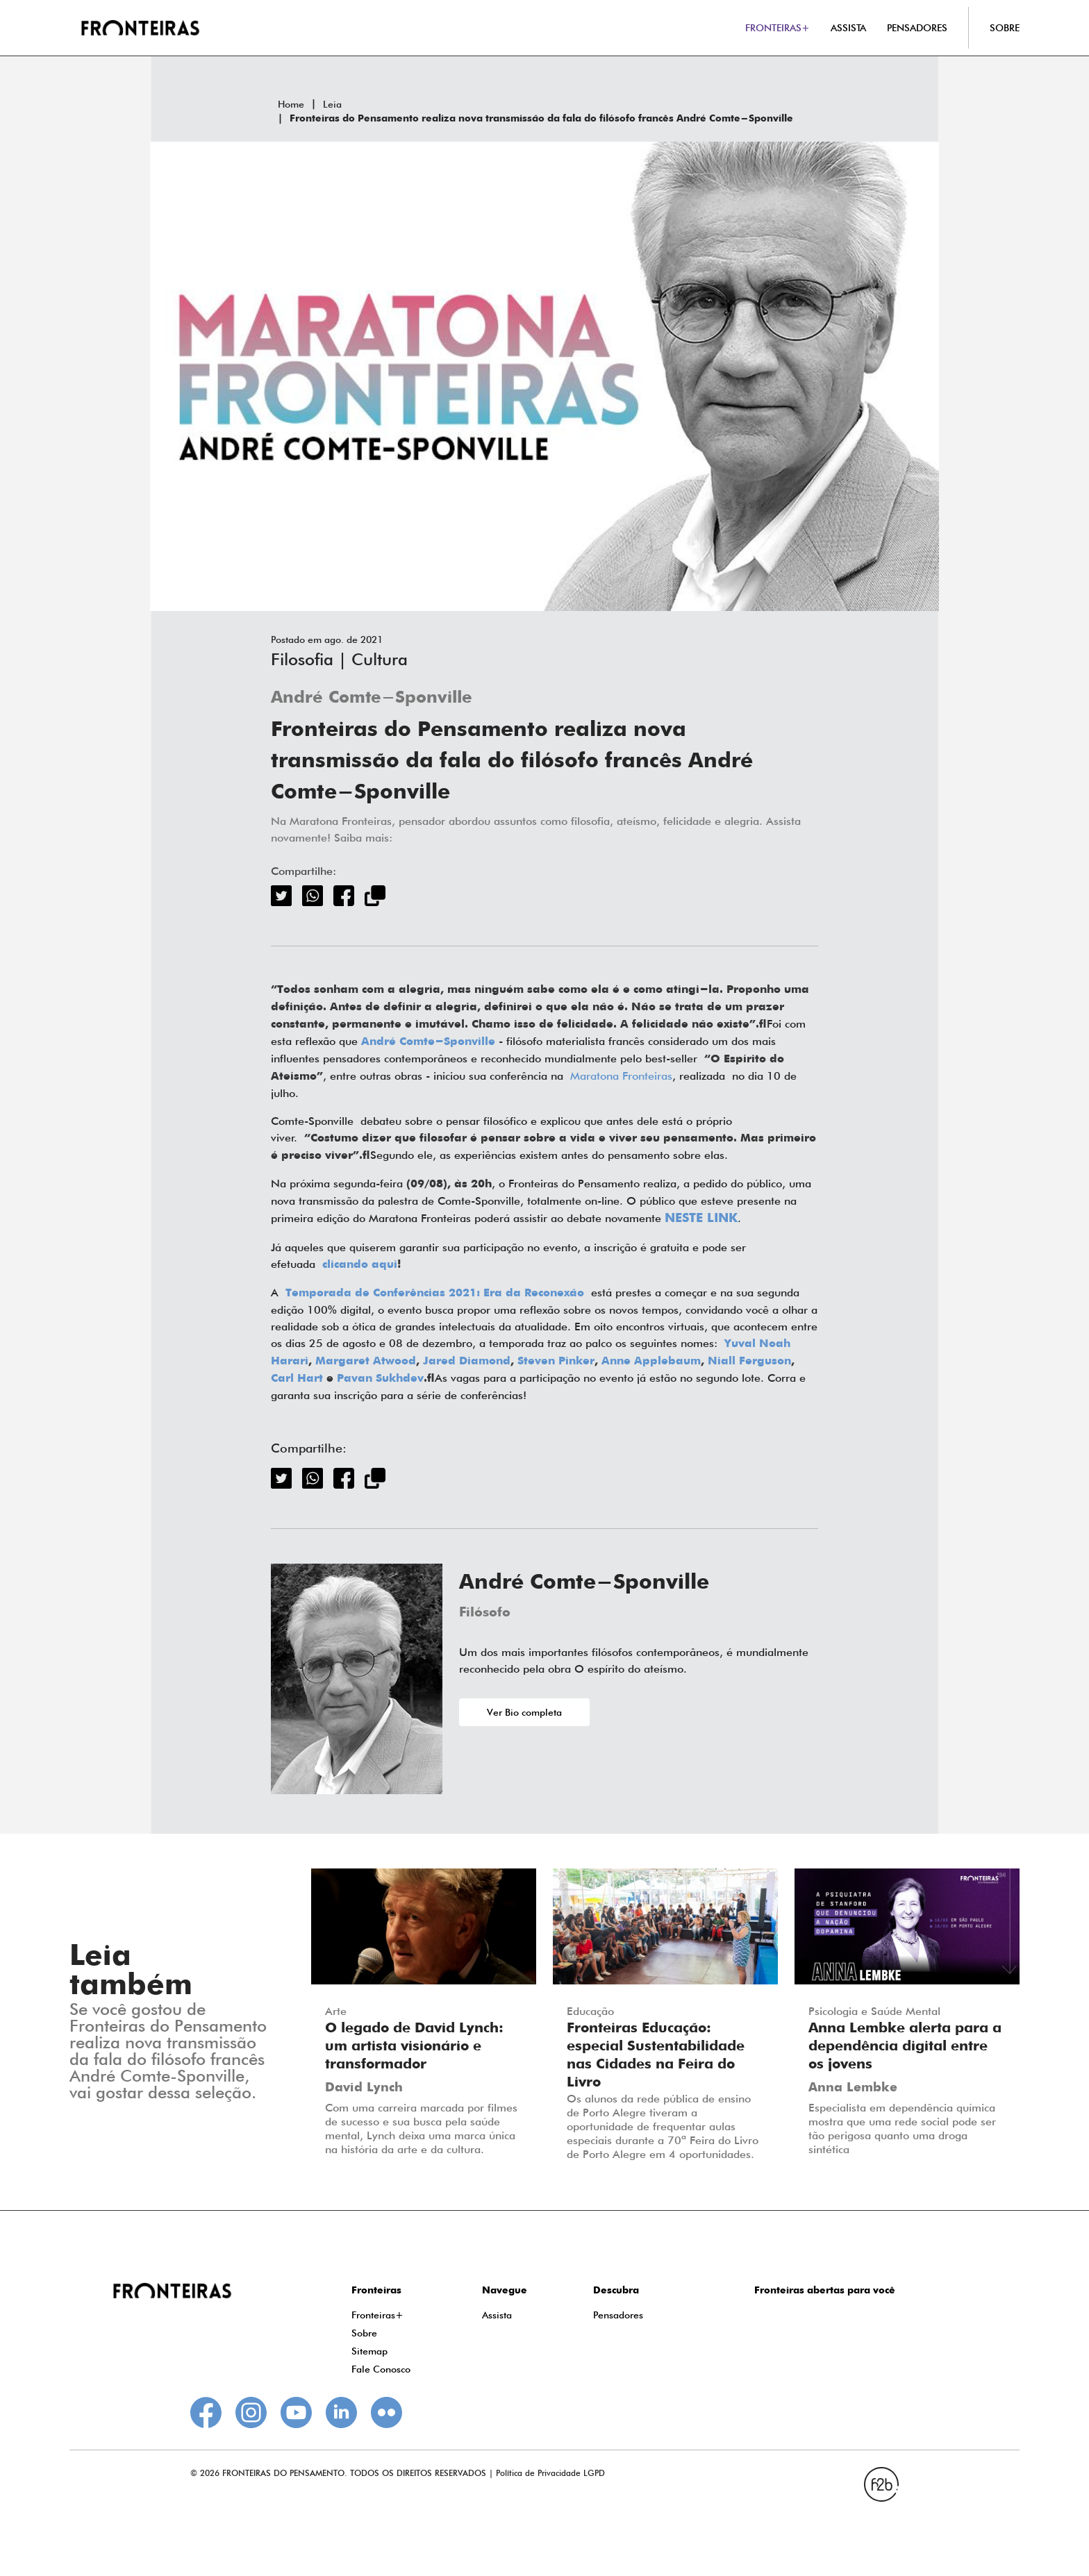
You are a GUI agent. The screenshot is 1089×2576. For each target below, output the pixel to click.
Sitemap (369, 2351)
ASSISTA (848, 27)
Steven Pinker (556, 1361)
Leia (332, 104)
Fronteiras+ (377, 2314)
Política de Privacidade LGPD (550, 2473)
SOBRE (1005, 27)
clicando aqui (359, 1265)
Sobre (364, 2333)
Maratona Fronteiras (621, 1075)
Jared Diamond (466, 1361)
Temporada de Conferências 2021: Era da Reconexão (434, 1293)
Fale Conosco (380, 2369)
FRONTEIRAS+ (777, 27)
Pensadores (618, 2314)
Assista (497, 2314)
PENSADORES (917, 27)
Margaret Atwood (365, 1361)
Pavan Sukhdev (380, 1379)
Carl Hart (297, 1379)
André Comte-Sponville (371, 698)
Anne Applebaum (651, 1361)
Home (291, 104)
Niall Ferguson (749, 1361)
